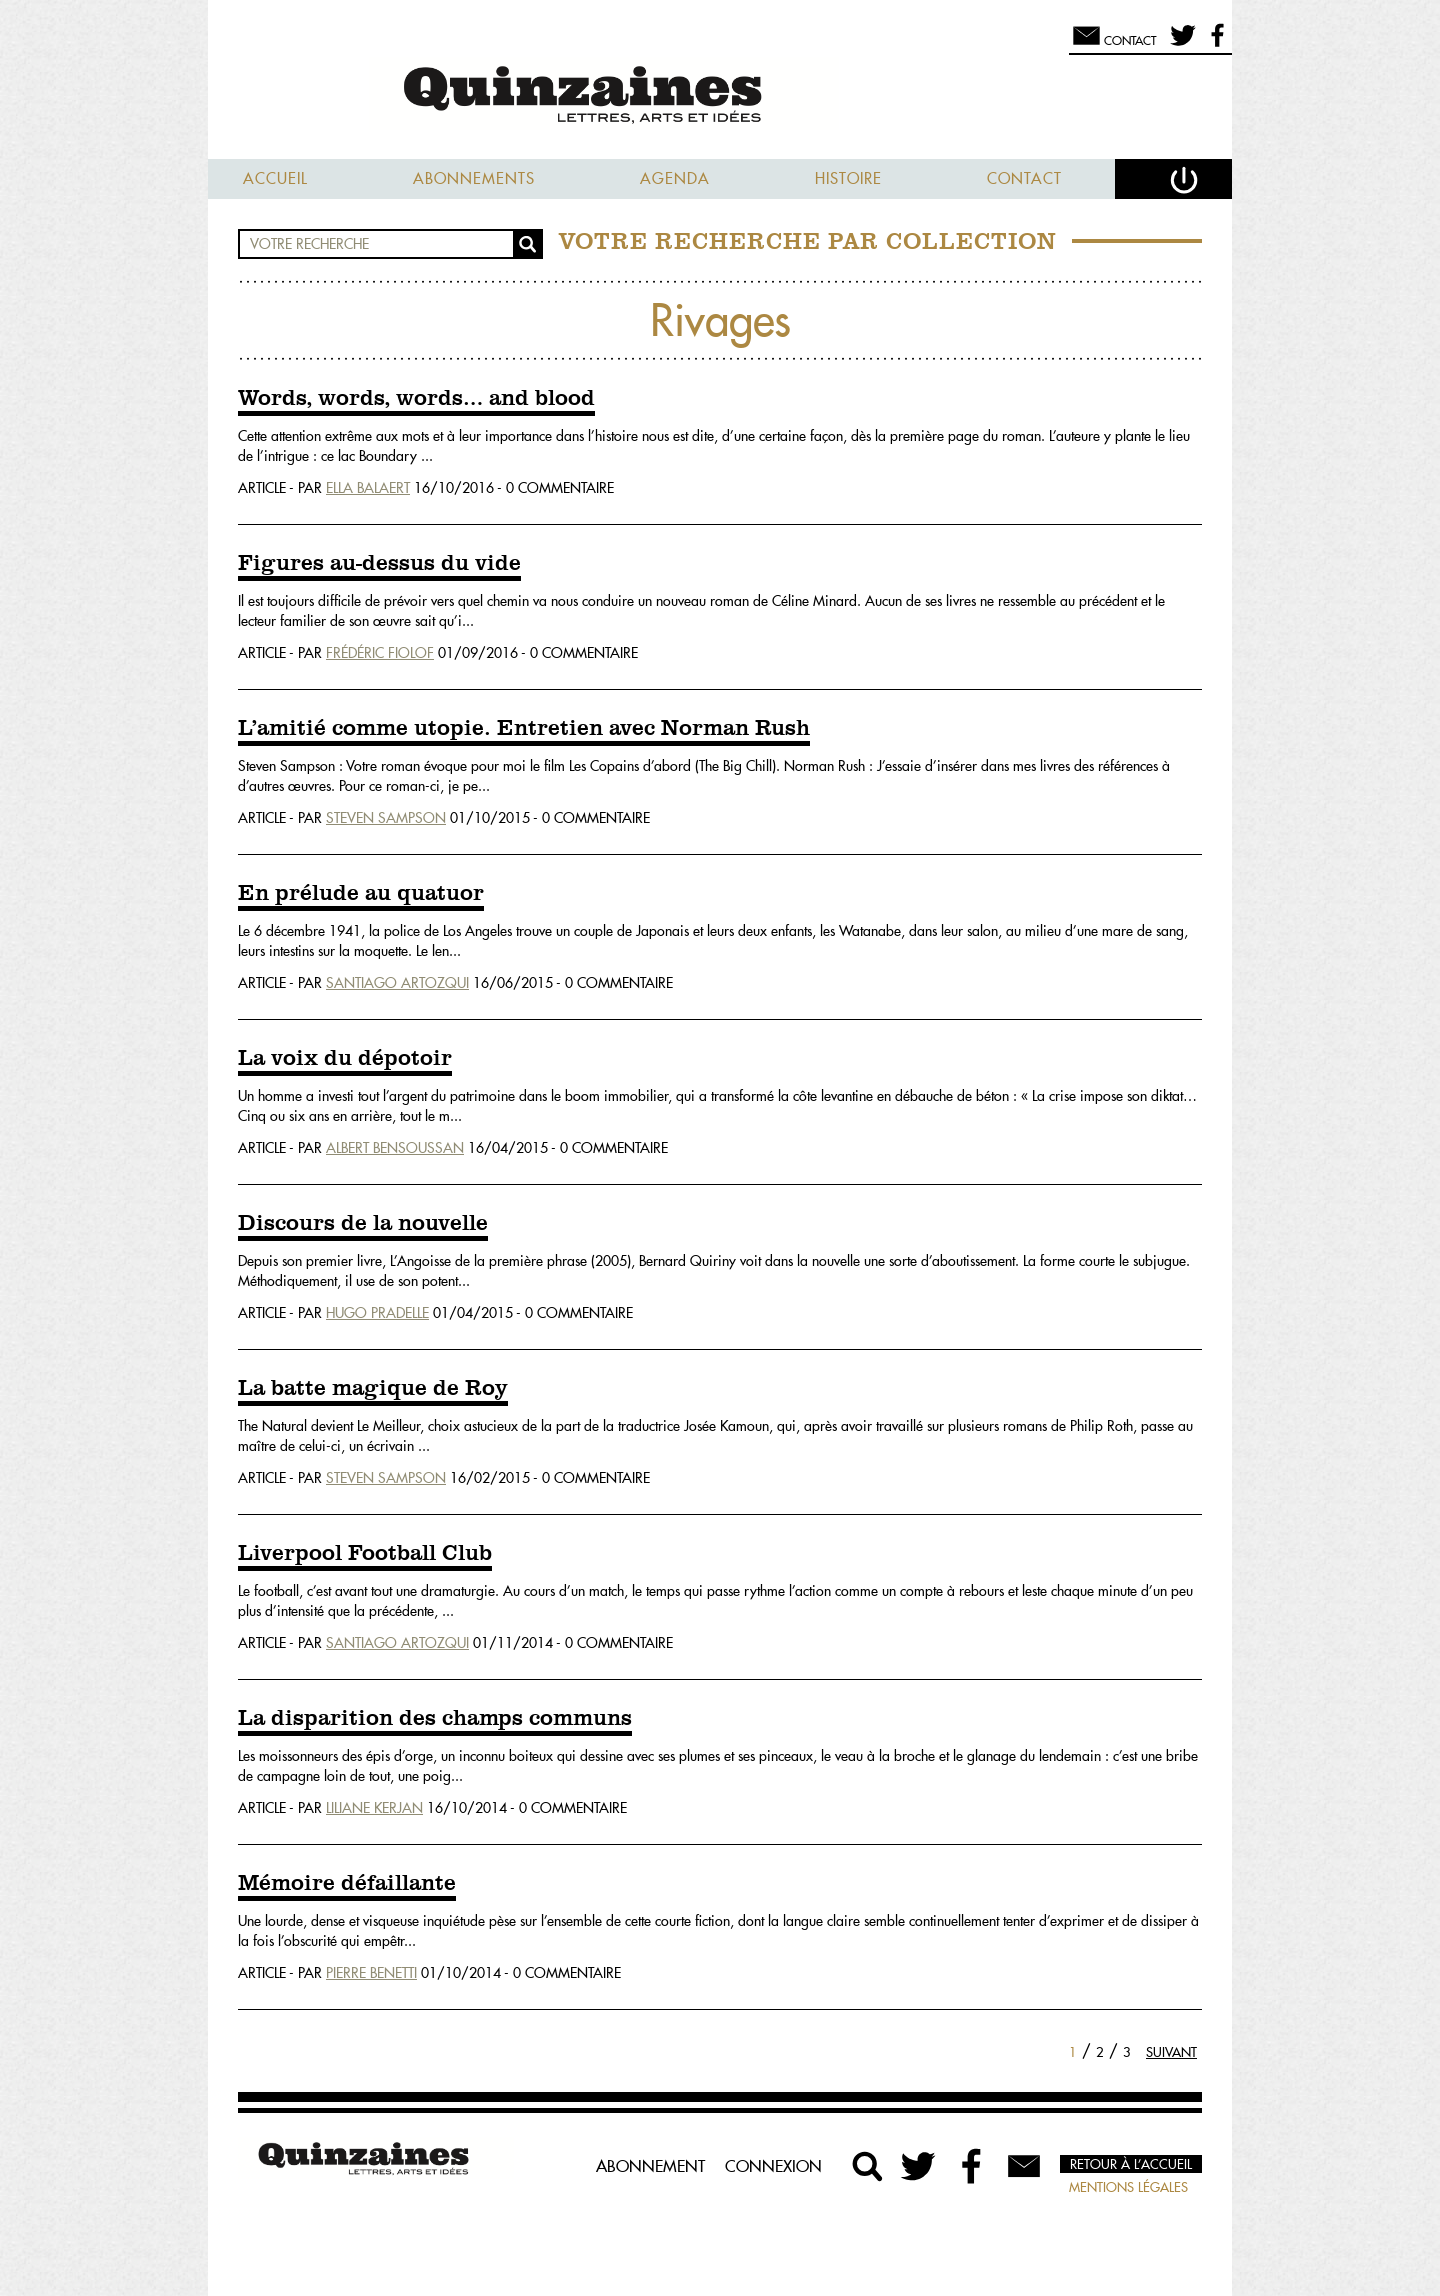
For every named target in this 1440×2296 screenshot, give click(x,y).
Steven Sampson (386, 818)
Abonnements (474, 178)
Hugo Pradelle (377, 1313)
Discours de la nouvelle (363, 1224)
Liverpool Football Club (365, 1554)
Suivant (1171, 2052)
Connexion (773, 2166)
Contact (1024, 178)
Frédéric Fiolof (380, 653)
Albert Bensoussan (395, 1148)
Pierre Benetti (371, 1973)
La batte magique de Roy (373, 1389)
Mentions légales (1128, 2187)
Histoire (848, 178)
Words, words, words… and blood (416, 399)
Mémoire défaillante (347, 1884)
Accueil (275, 178)
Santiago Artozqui (397, 983)
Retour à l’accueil (1131, 2164)
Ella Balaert (368, 488)
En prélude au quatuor (361, 894)
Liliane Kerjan (374, 1808)
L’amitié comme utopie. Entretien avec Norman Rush (524, 729)
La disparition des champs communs (435, 1719)
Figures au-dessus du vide (379, 564)
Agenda (675, 178)
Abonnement (650, 2166)
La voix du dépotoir (345, 1059)
